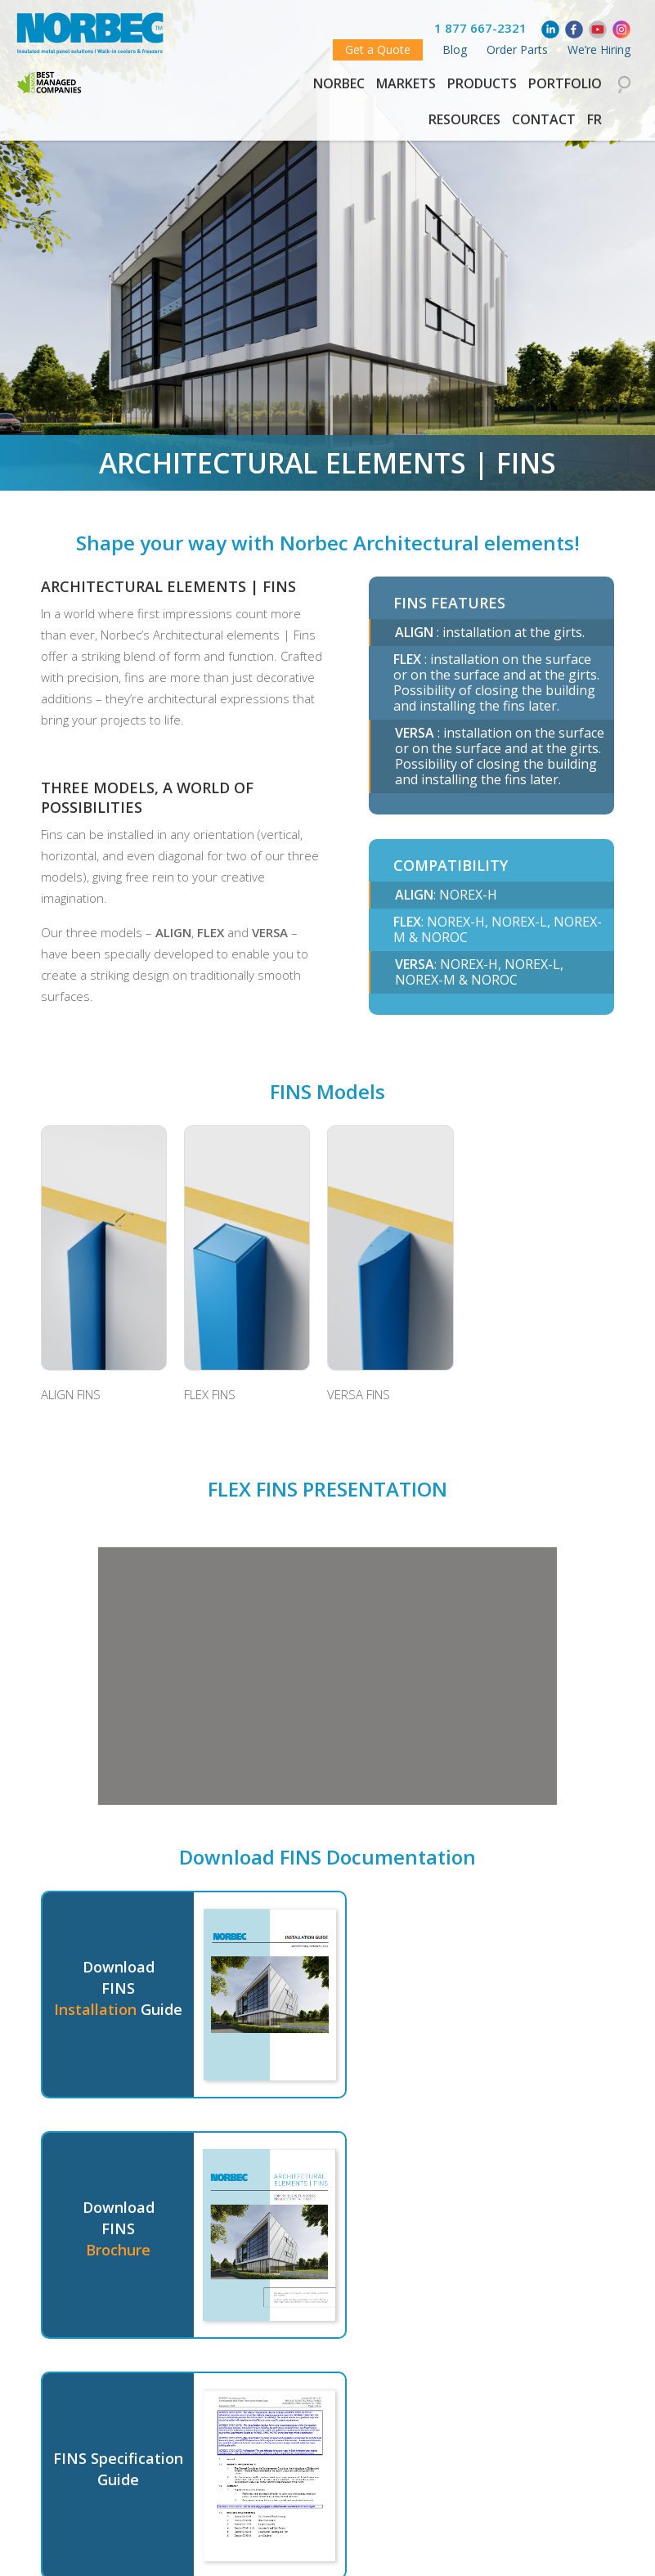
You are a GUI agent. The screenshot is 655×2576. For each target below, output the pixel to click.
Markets (406, 83)
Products (482, 83)
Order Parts (517, 49)
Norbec (339, 83)
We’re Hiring (599, 49)
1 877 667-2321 (480, 28)
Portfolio (565, 83)
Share (375, 2546)
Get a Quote (377, 49)
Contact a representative (232, 2451)
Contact (544, 119)
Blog (454, 49)
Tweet (324, 2550)
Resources (464, 119)
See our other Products (429, 2451)
